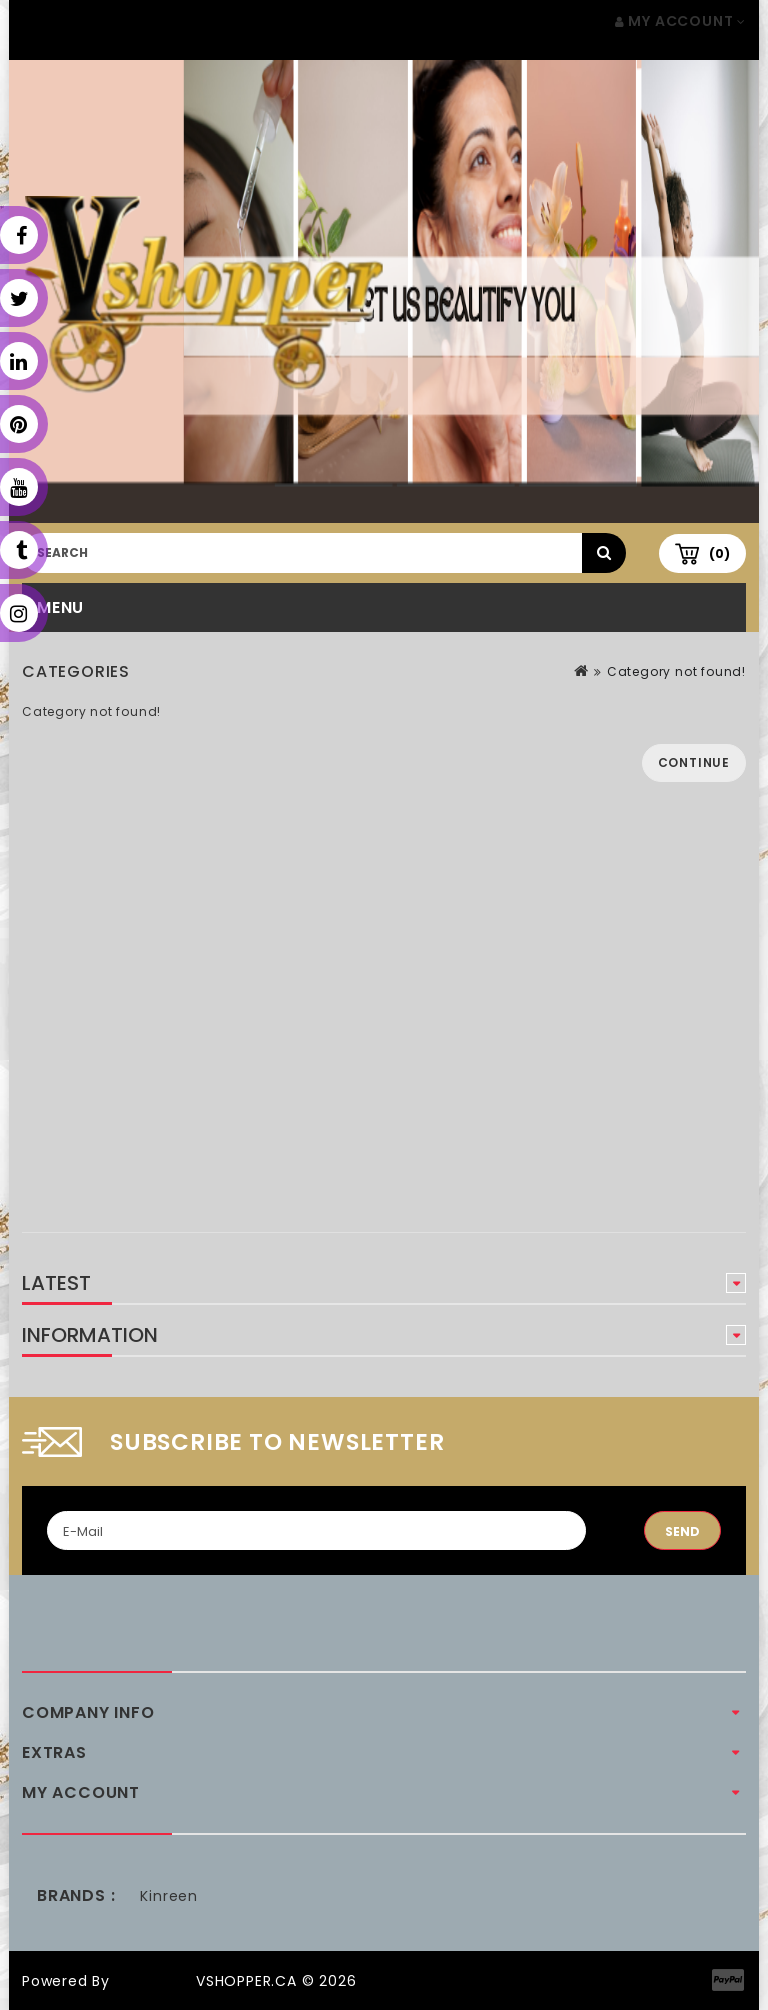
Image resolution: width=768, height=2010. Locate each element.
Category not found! (676, 671)
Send (682, 1531)
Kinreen (169, 1896)
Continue (694, 762)
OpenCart (153, 1981)
